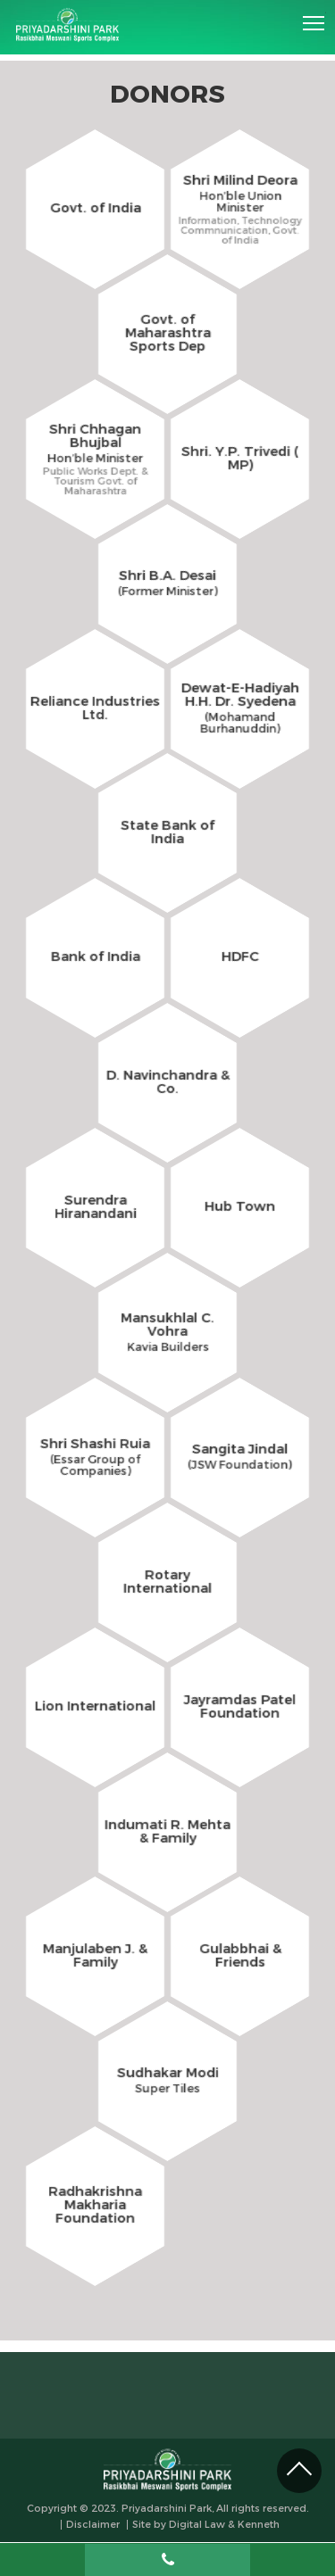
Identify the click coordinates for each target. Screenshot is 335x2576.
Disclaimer (93, 2524)
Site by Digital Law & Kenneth (206, 2524)
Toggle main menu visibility (314, 17)
